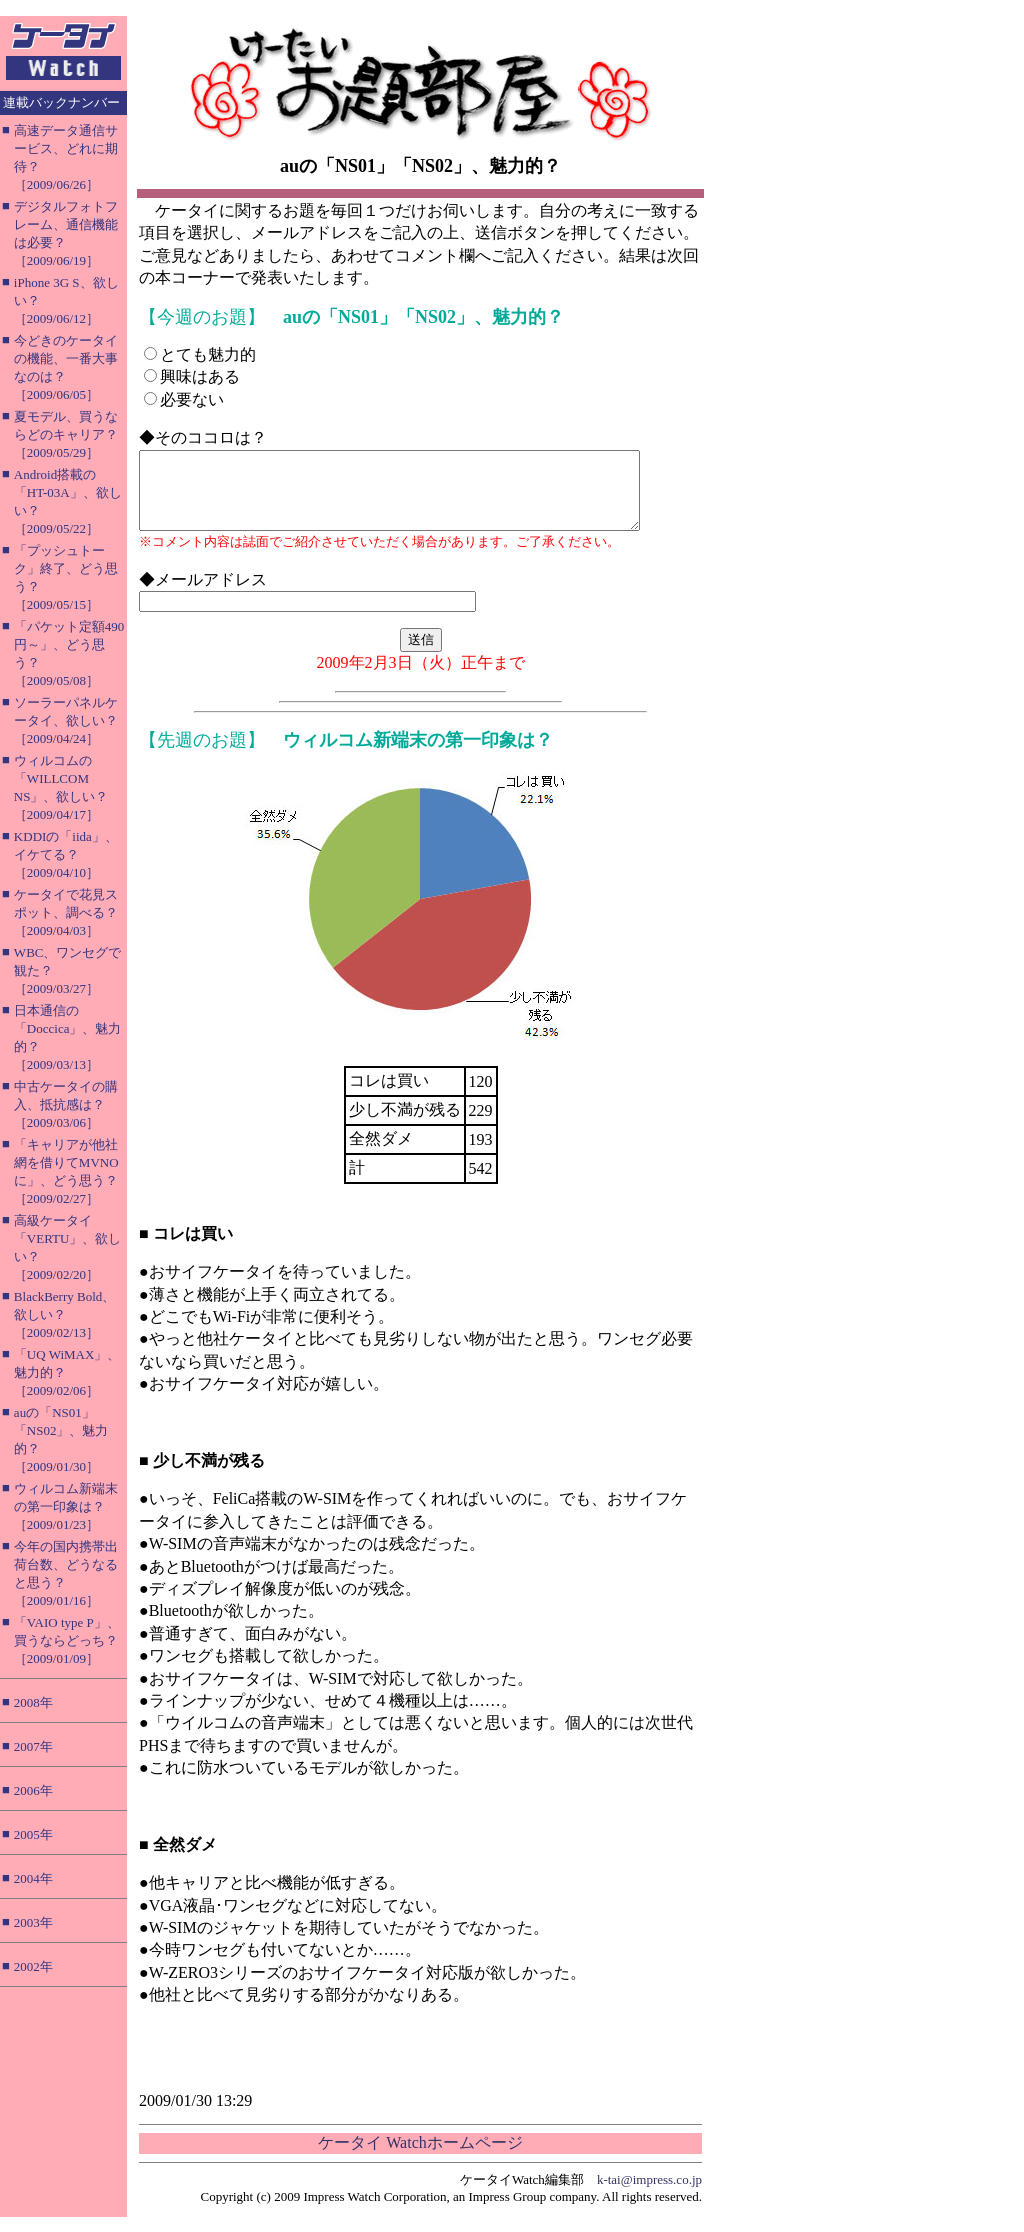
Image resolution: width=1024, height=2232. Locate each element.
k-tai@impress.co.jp (649, 2194)
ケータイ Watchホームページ (420, 2157)
